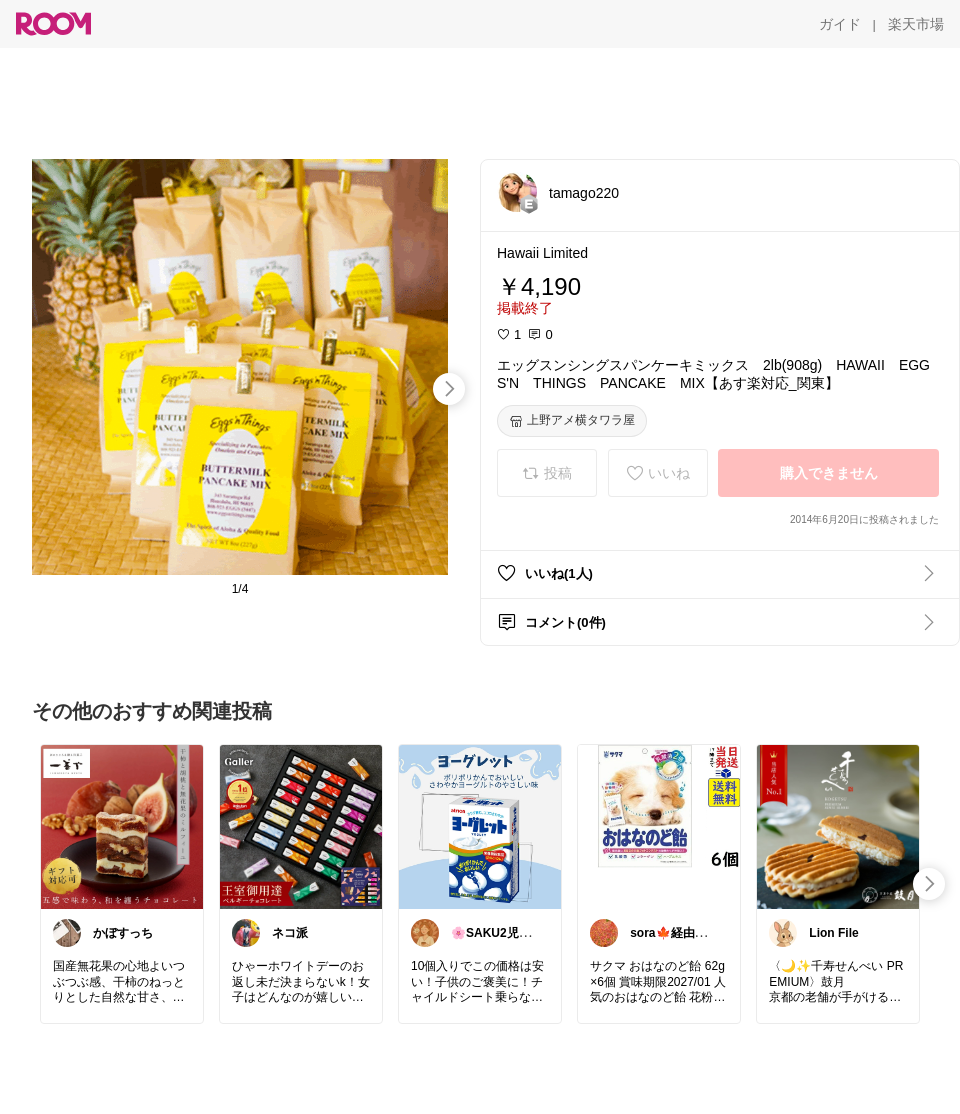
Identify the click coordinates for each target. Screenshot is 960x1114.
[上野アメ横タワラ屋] (572, 421)
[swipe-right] (449, 389)
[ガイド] (840, 24)
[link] (122, 826)
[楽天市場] (916, 24)
